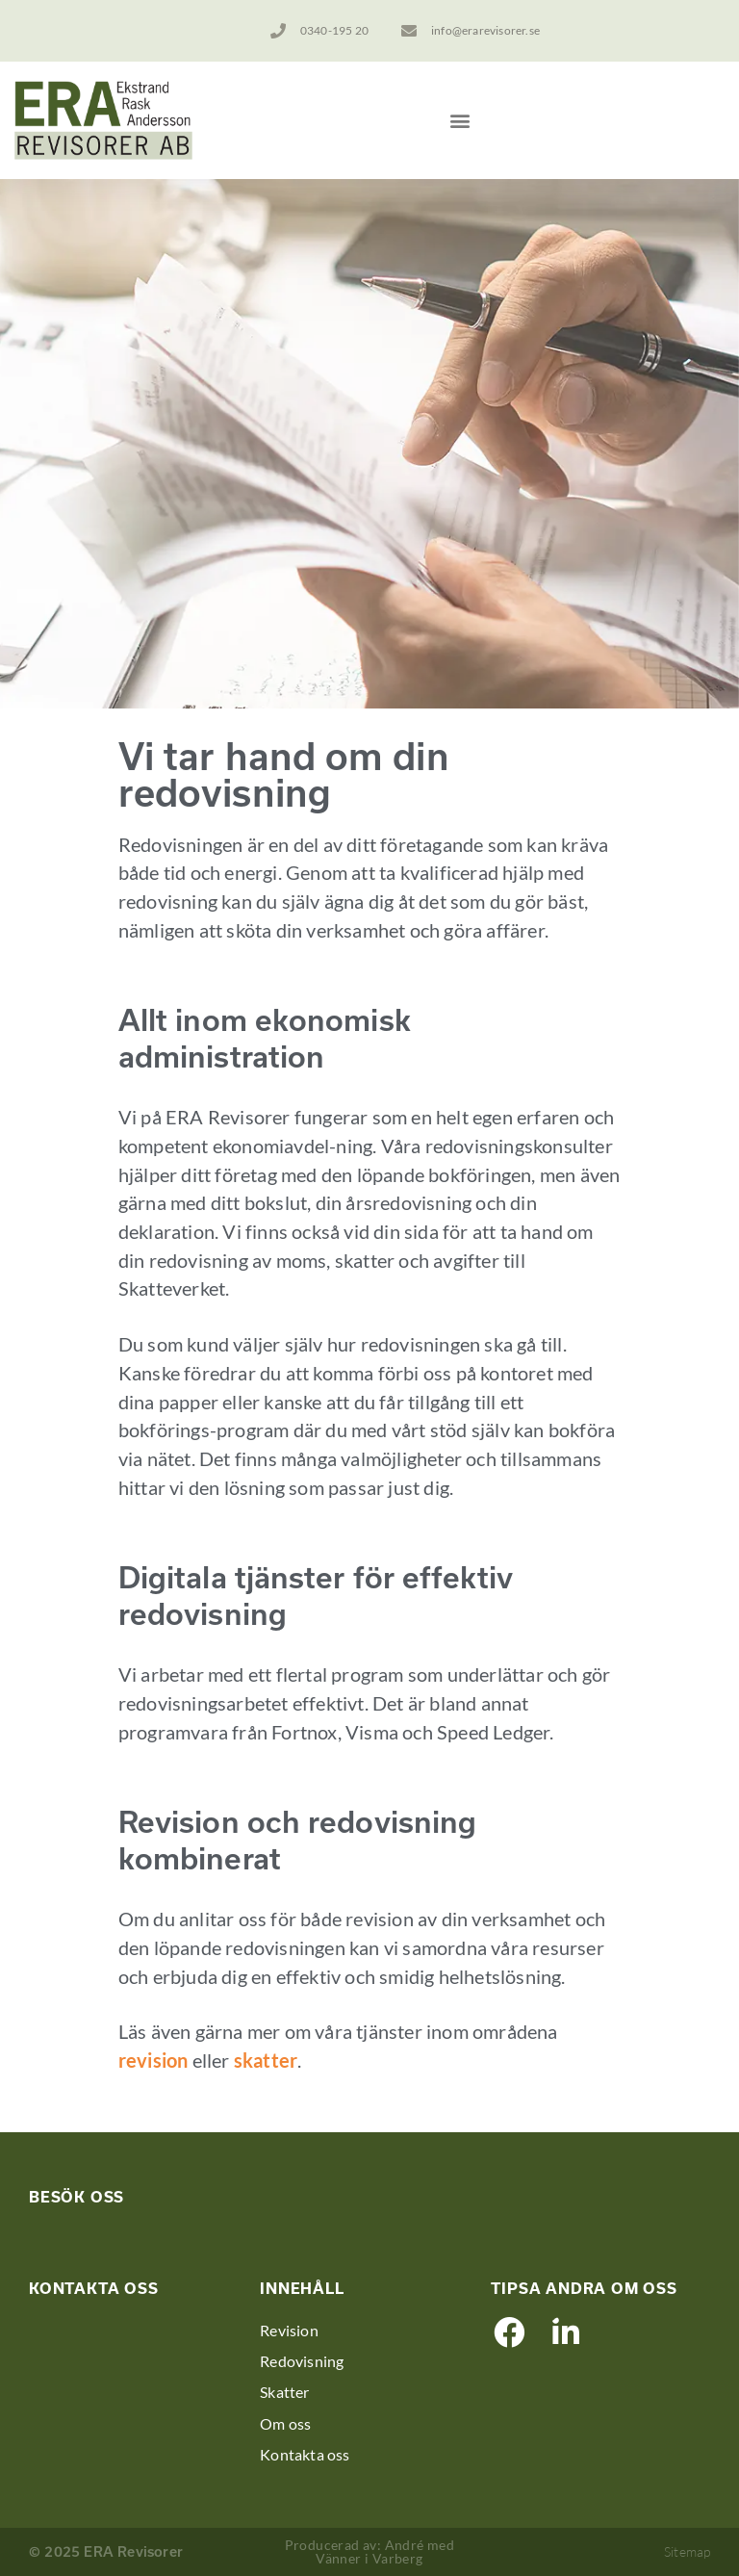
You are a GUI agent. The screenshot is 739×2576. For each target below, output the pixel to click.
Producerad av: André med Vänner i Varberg (370, 2551)
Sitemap (687, 2551)
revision (153, 2060)
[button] (459, 120)
